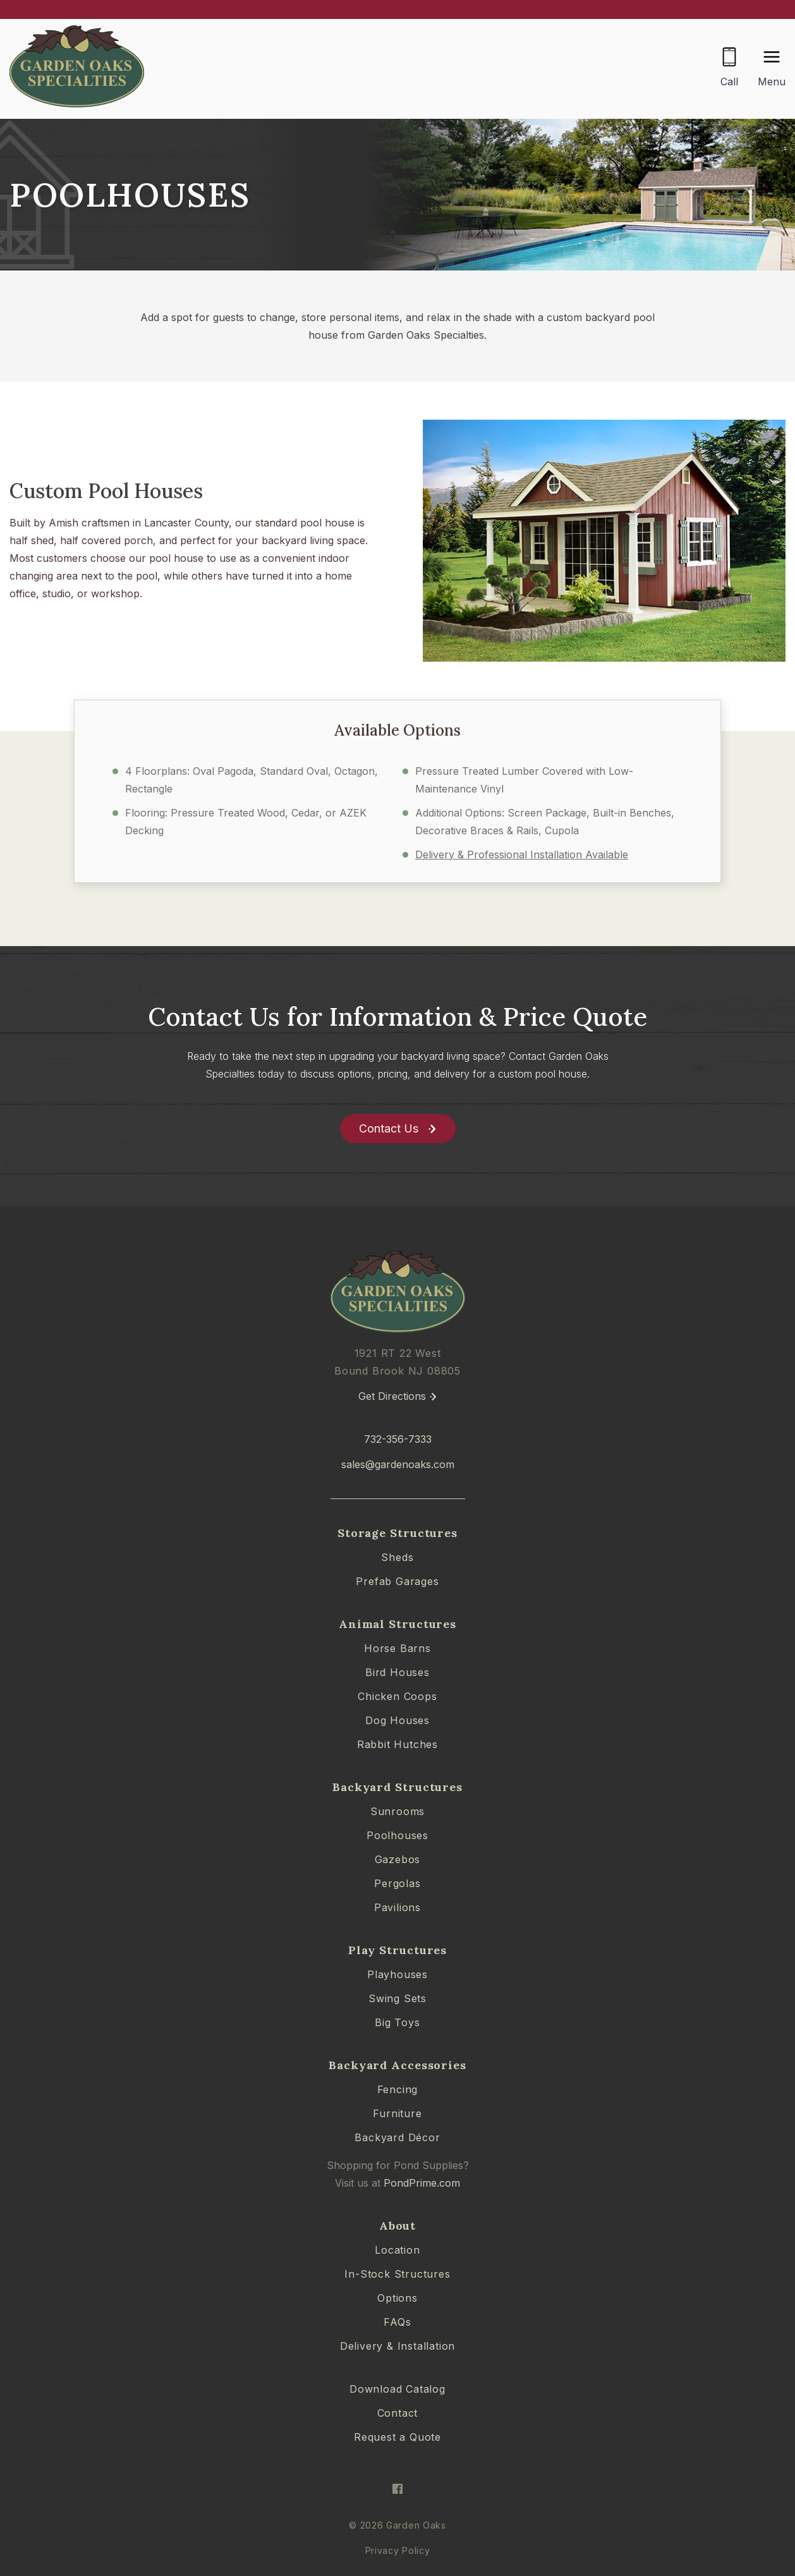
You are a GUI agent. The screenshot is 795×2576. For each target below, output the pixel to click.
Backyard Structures (397, 1787)
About (397, 2225)
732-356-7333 (398, 1439)
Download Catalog (397, 2389)
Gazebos (398, 1859)
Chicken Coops (397, 1696)
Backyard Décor (397, 2137)
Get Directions (392, 1396)
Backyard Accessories (397, 2065)
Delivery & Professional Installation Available (521, 854)
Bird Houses (397, 1672)
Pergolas (397, 1883)
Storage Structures (397, 1533)
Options (397, 2298)
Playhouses (397, 1974)
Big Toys (397, 2022)
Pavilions (397, 1907)
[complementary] (703, 2506)
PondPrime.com (422, 2183)
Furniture (397, 2113)
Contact (397, 2413)
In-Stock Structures (397, 2274)
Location (397, 2250)
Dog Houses (397, 1720)
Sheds (397, 1557)
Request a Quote (397, 2437)
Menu (772, 81)
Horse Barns (397, 1648)
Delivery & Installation (397, 2346)
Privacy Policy (397, 2550)
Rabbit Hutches (397, 1744)
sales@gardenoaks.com (397, 1464)
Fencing (397, 2089)
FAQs (397, 2322)
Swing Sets (397, 1998)
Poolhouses (397, 1835)
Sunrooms (397, 1811)
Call (729, 81)
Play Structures (397, 1950)
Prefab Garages (397, 1581)
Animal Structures (397, 1624)
